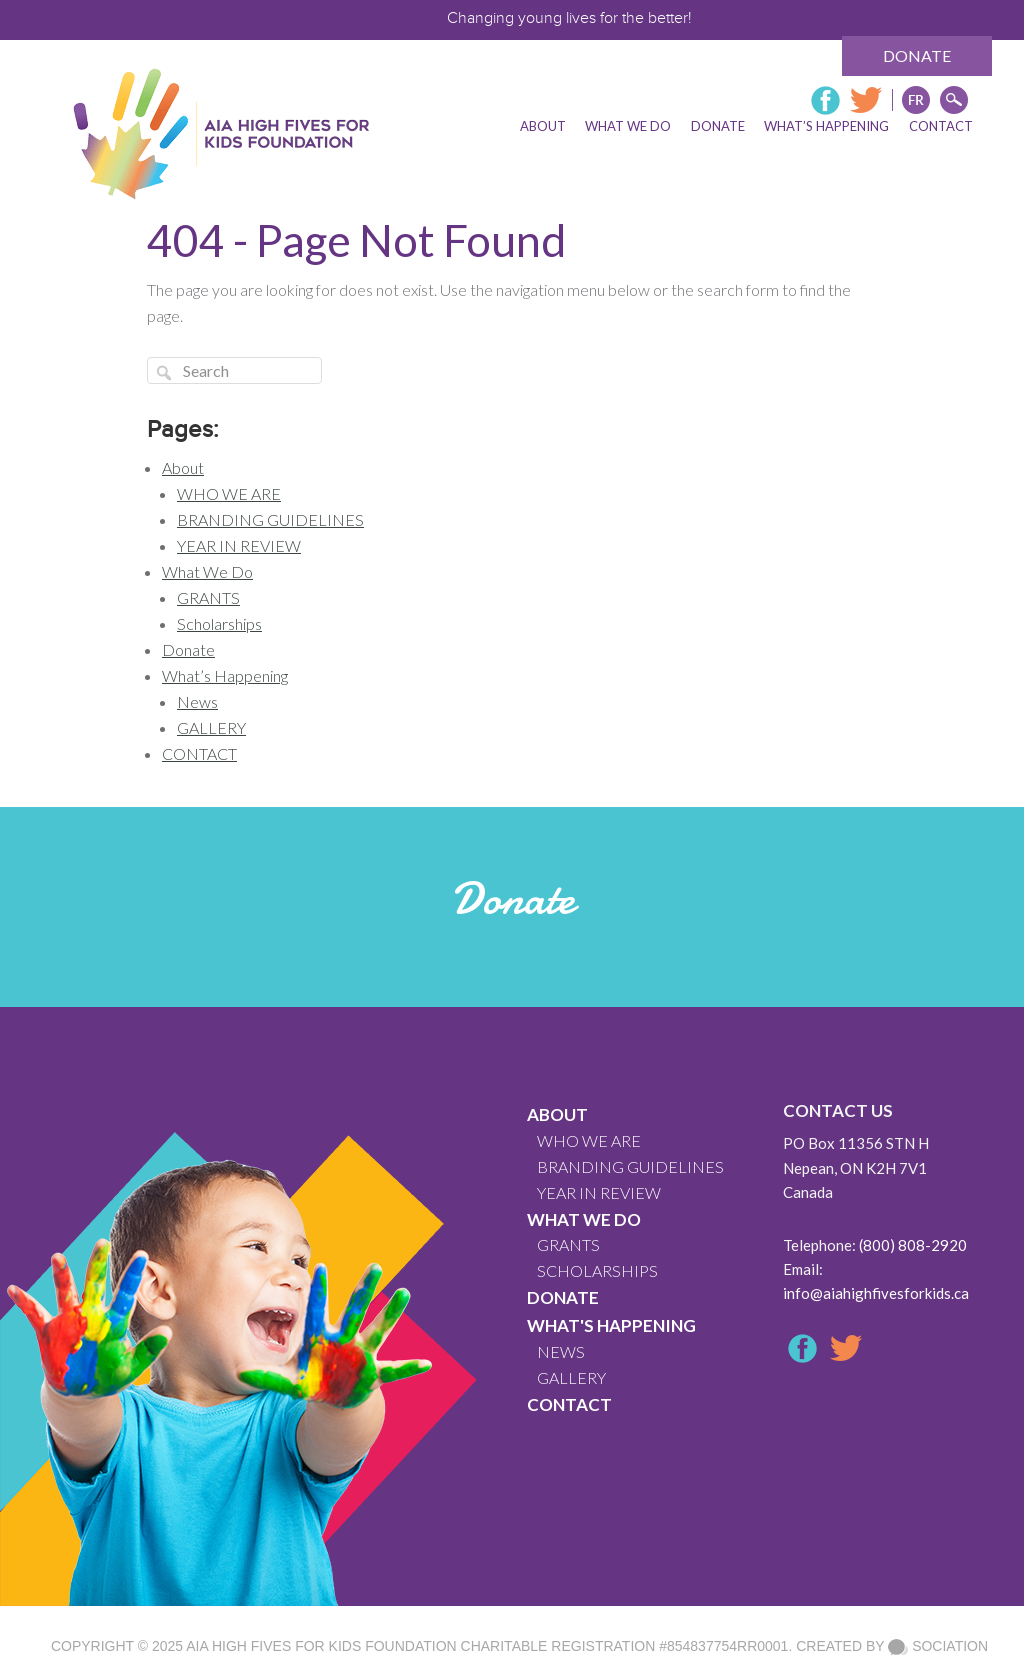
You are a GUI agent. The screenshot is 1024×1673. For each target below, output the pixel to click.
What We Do (207, 571)
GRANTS (208, 597)
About (183, 467)
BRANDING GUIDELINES (270, 519)
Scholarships (219, 623)
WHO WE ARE (229, 493)
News (197, 701)
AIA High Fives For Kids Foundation (321, 1646)
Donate (917, 55)
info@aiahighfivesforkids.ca (876, 1293)
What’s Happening (225, 675)
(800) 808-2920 (913, 1245)
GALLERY (211, 727)
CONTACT (199, 753)
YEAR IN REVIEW (239, 545)
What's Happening (611, 1325)
